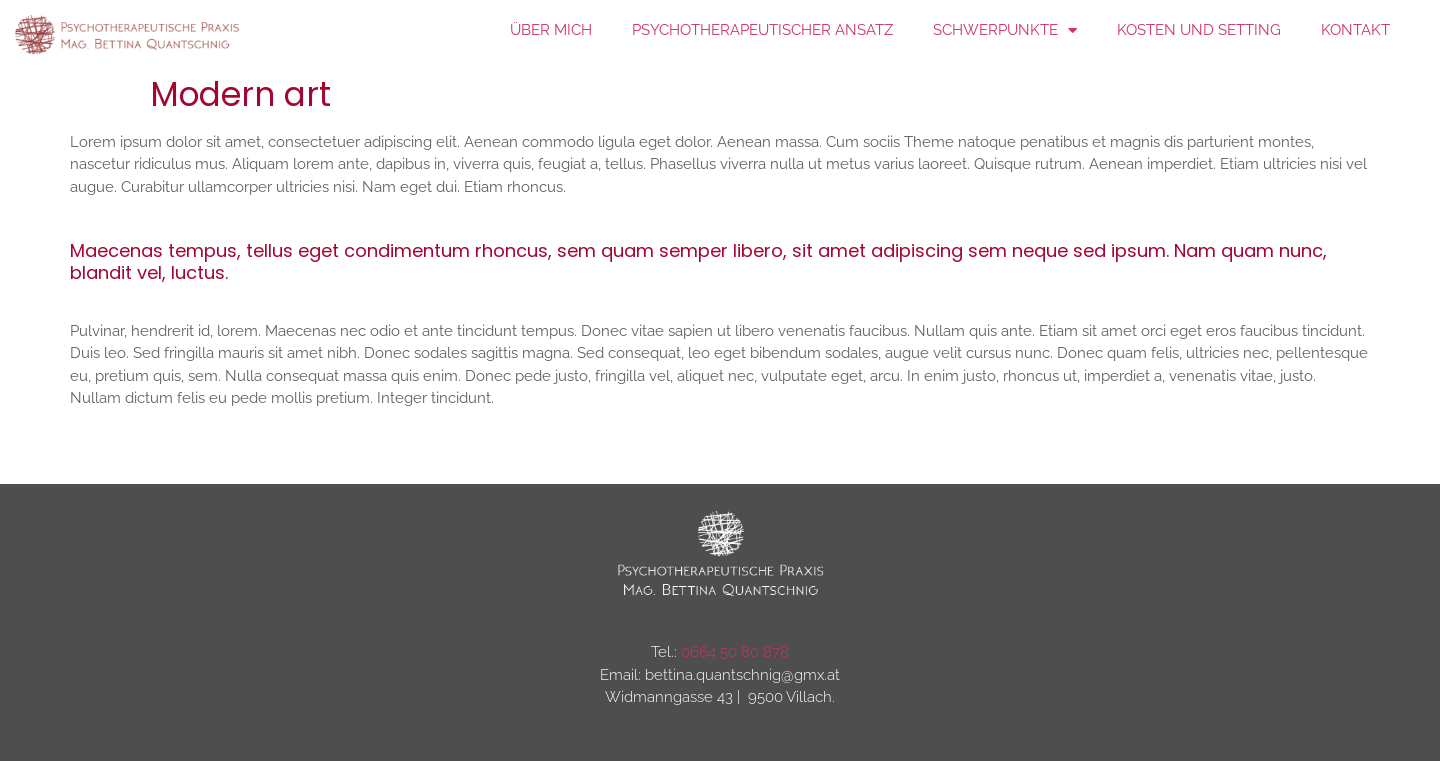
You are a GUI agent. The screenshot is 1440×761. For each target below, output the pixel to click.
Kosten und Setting (1199, 30)
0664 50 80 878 (735, 652)
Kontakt (1355, 30)
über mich (551, 30)
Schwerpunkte (1005, 30)
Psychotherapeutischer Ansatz (762, 30)
